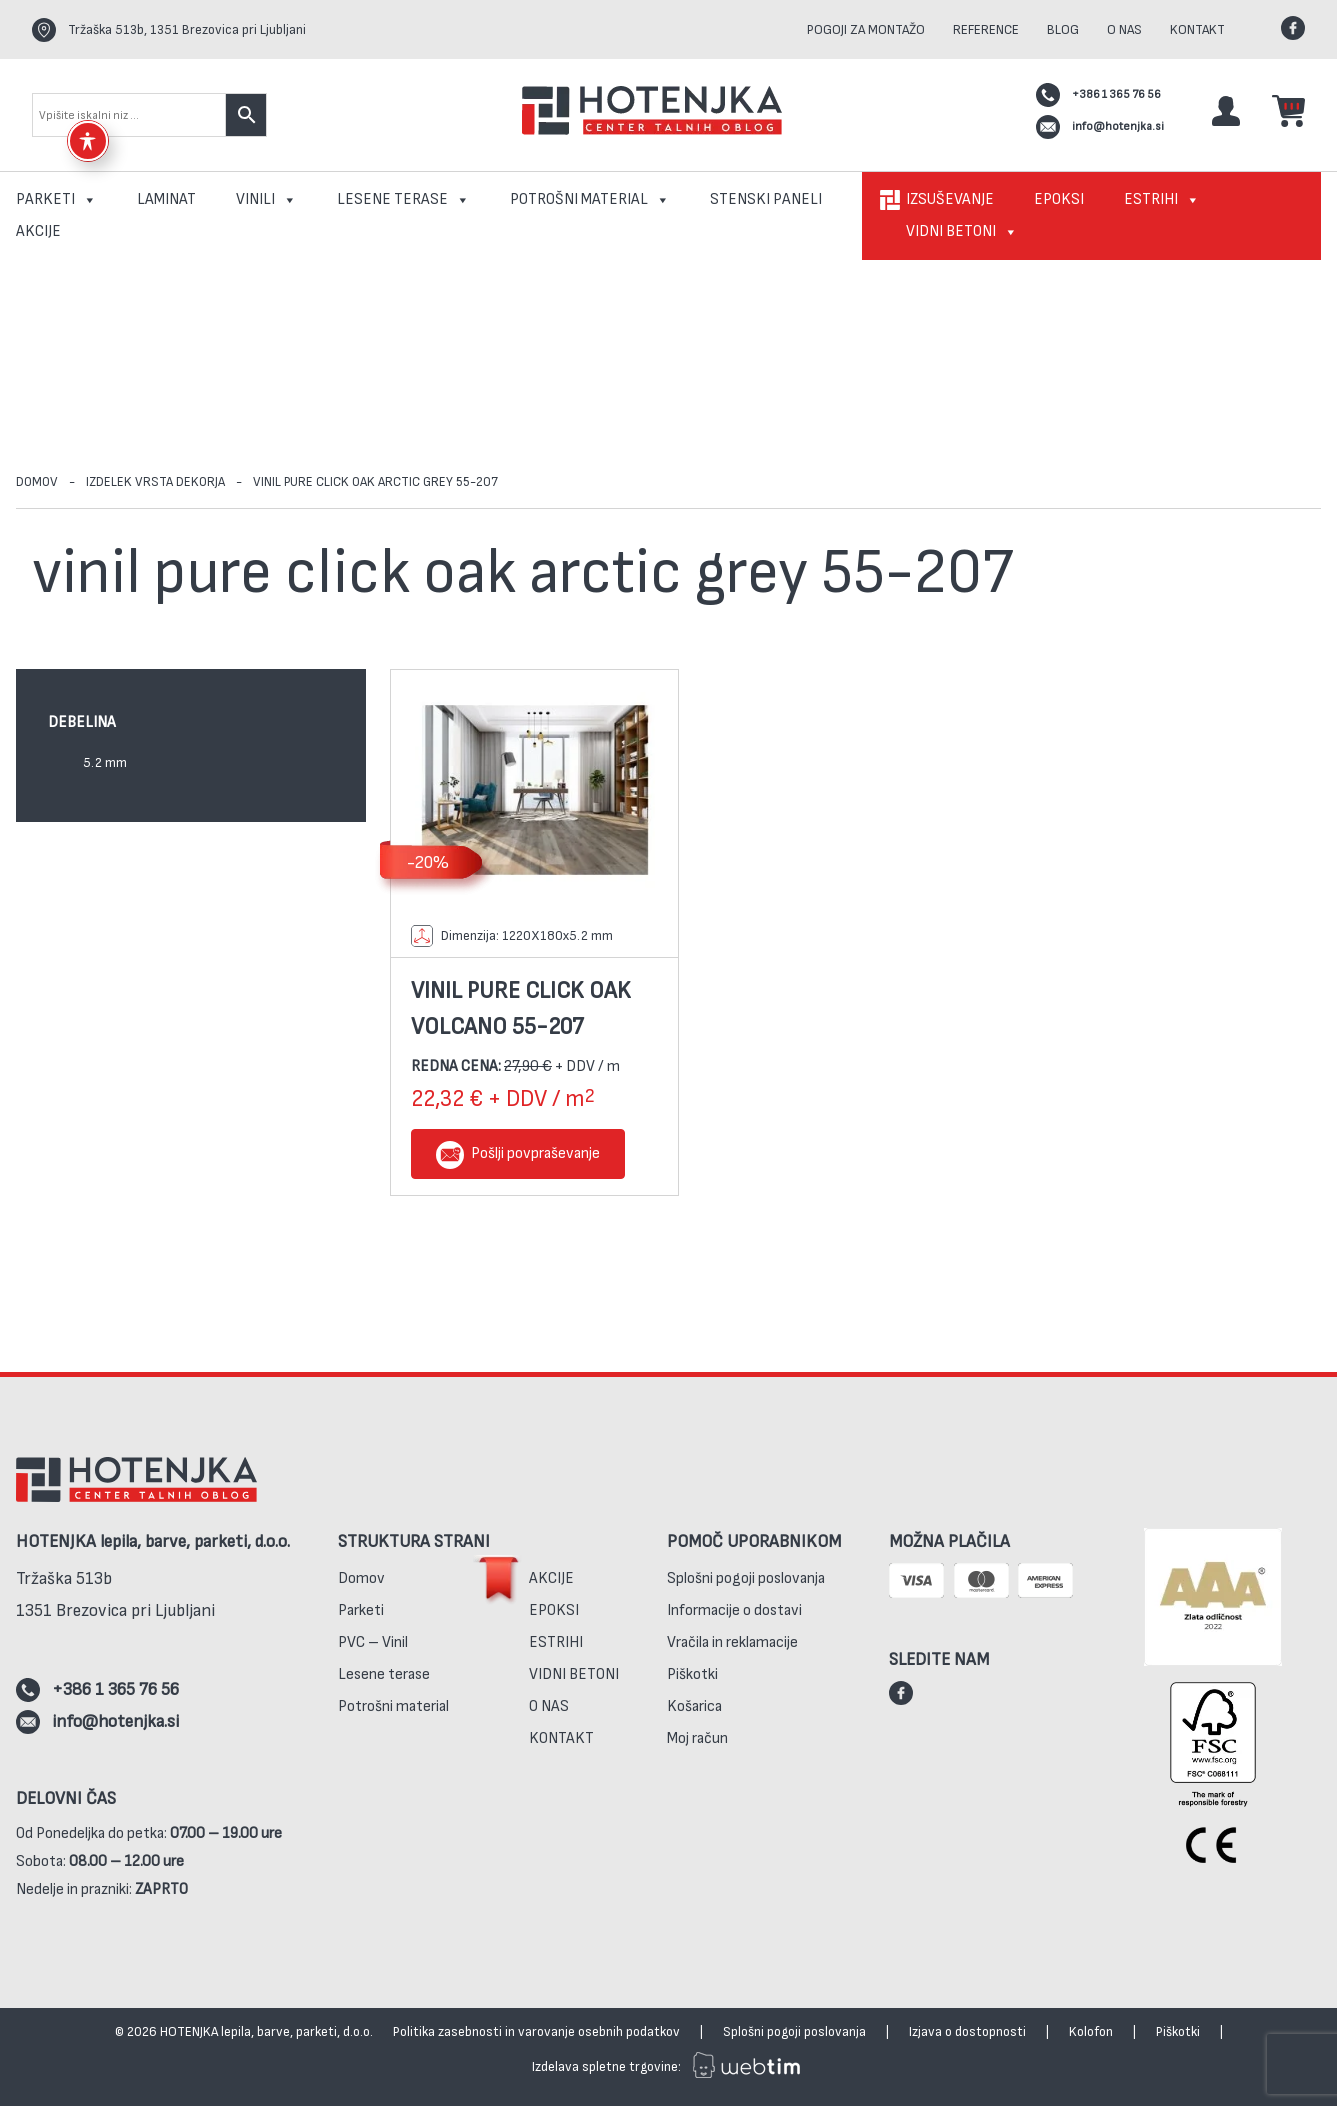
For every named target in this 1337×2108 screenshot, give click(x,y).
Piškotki (692, 1680)
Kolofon (1091, 2033)
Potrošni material (590, 200)
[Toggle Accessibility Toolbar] (88, 141)
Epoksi (1059, 199)
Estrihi (1162, 200)
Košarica (694, 1712)
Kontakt (1197, 29)
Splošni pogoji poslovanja (746, 1584)
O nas (1124, 29)
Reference (986, 29)
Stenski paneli (766, 199)
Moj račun (697, 1744)
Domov (38, 482)
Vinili (266, 200)
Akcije (38, 231)
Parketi (56, 200)
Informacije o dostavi (734, 1616)
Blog (1063, 29)
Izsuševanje (950, 199)
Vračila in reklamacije (732, 1648)
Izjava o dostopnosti (967, 2033)
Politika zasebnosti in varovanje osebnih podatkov (536, 2033)
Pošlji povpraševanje (535, 1155)
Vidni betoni (962, 232)
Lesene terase (403, 200)
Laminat (166, 199)
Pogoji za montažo (866, 29)
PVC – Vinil (373, 1648)
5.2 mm (105, 763)
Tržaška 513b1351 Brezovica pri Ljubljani (115, 1600)
